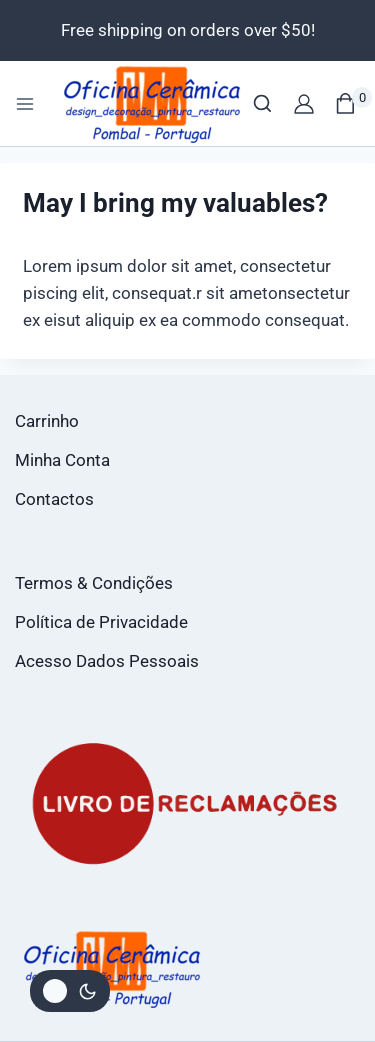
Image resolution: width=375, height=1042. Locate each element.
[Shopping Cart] (353, 103)
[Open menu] (25, 104)
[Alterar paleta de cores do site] (70, 991)
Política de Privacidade (101, 622)
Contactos (54, 499)
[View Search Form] (262, 103)
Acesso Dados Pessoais (107, 661)
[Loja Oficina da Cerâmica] (153, 103)
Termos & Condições (94, 583)
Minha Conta (62, 460)
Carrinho (47, 421)
